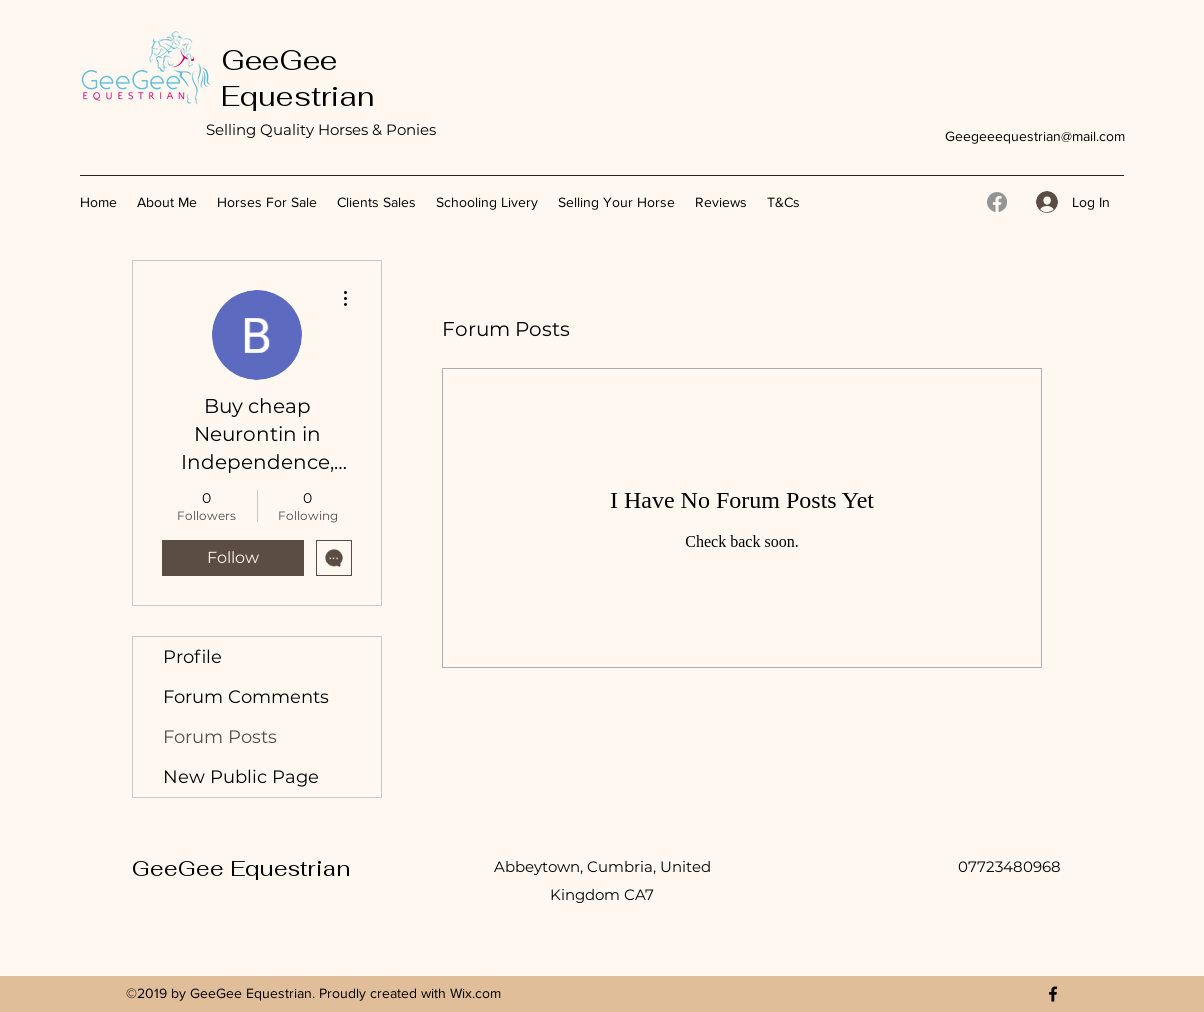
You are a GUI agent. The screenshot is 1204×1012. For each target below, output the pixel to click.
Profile (192, 657)
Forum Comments (246, 697)
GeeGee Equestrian (297, 78)
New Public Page (241, 777)
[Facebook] (997, 202)
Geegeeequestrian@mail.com (1035, 136)
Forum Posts (220, 737)
